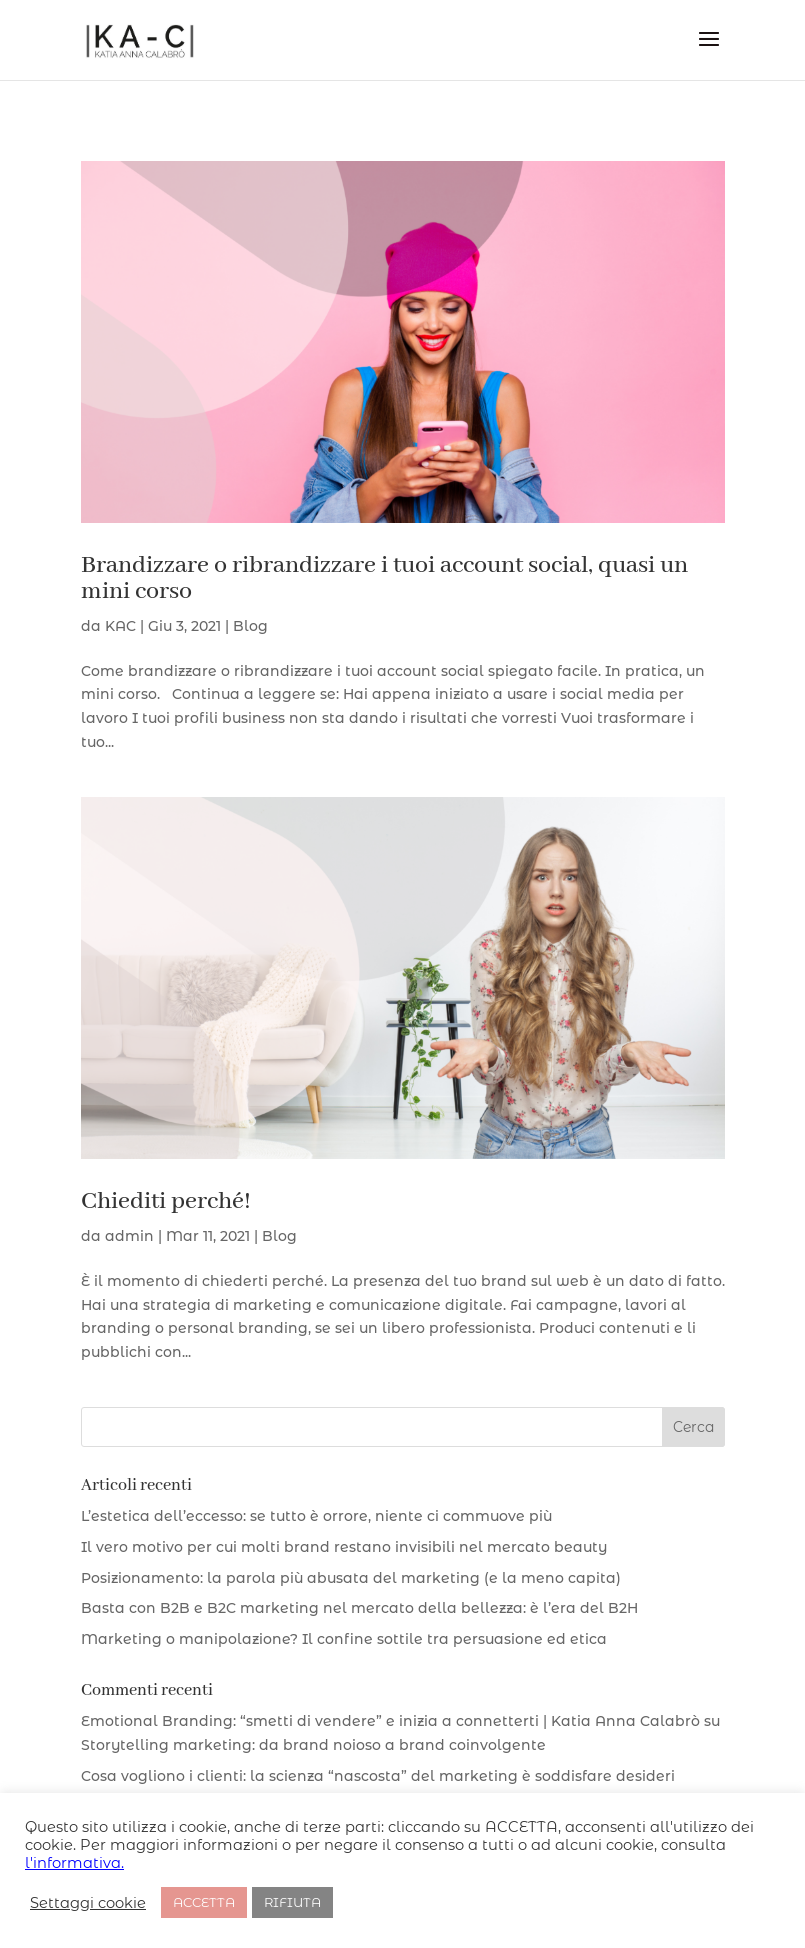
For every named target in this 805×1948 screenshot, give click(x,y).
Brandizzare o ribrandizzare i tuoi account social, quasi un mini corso (384, 578)
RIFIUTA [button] (292, 1902)
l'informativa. (74, 1863)
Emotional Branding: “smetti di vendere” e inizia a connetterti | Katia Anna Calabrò (390, 1721)
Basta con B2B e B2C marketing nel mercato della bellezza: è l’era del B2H (359, 1608)
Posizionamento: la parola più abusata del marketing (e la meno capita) (351, 1578)
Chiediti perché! (166, 1201)
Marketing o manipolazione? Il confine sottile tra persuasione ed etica (344, 1639)
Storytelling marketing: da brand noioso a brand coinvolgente (313, 1745)
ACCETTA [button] (204, 1902)
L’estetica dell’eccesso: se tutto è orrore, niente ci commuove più (316, 1516)
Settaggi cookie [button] (88, 1903)
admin (129, 1236)
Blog (250, 626)
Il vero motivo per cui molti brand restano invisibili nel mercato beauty (344, 1547)
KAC (120, 626)
